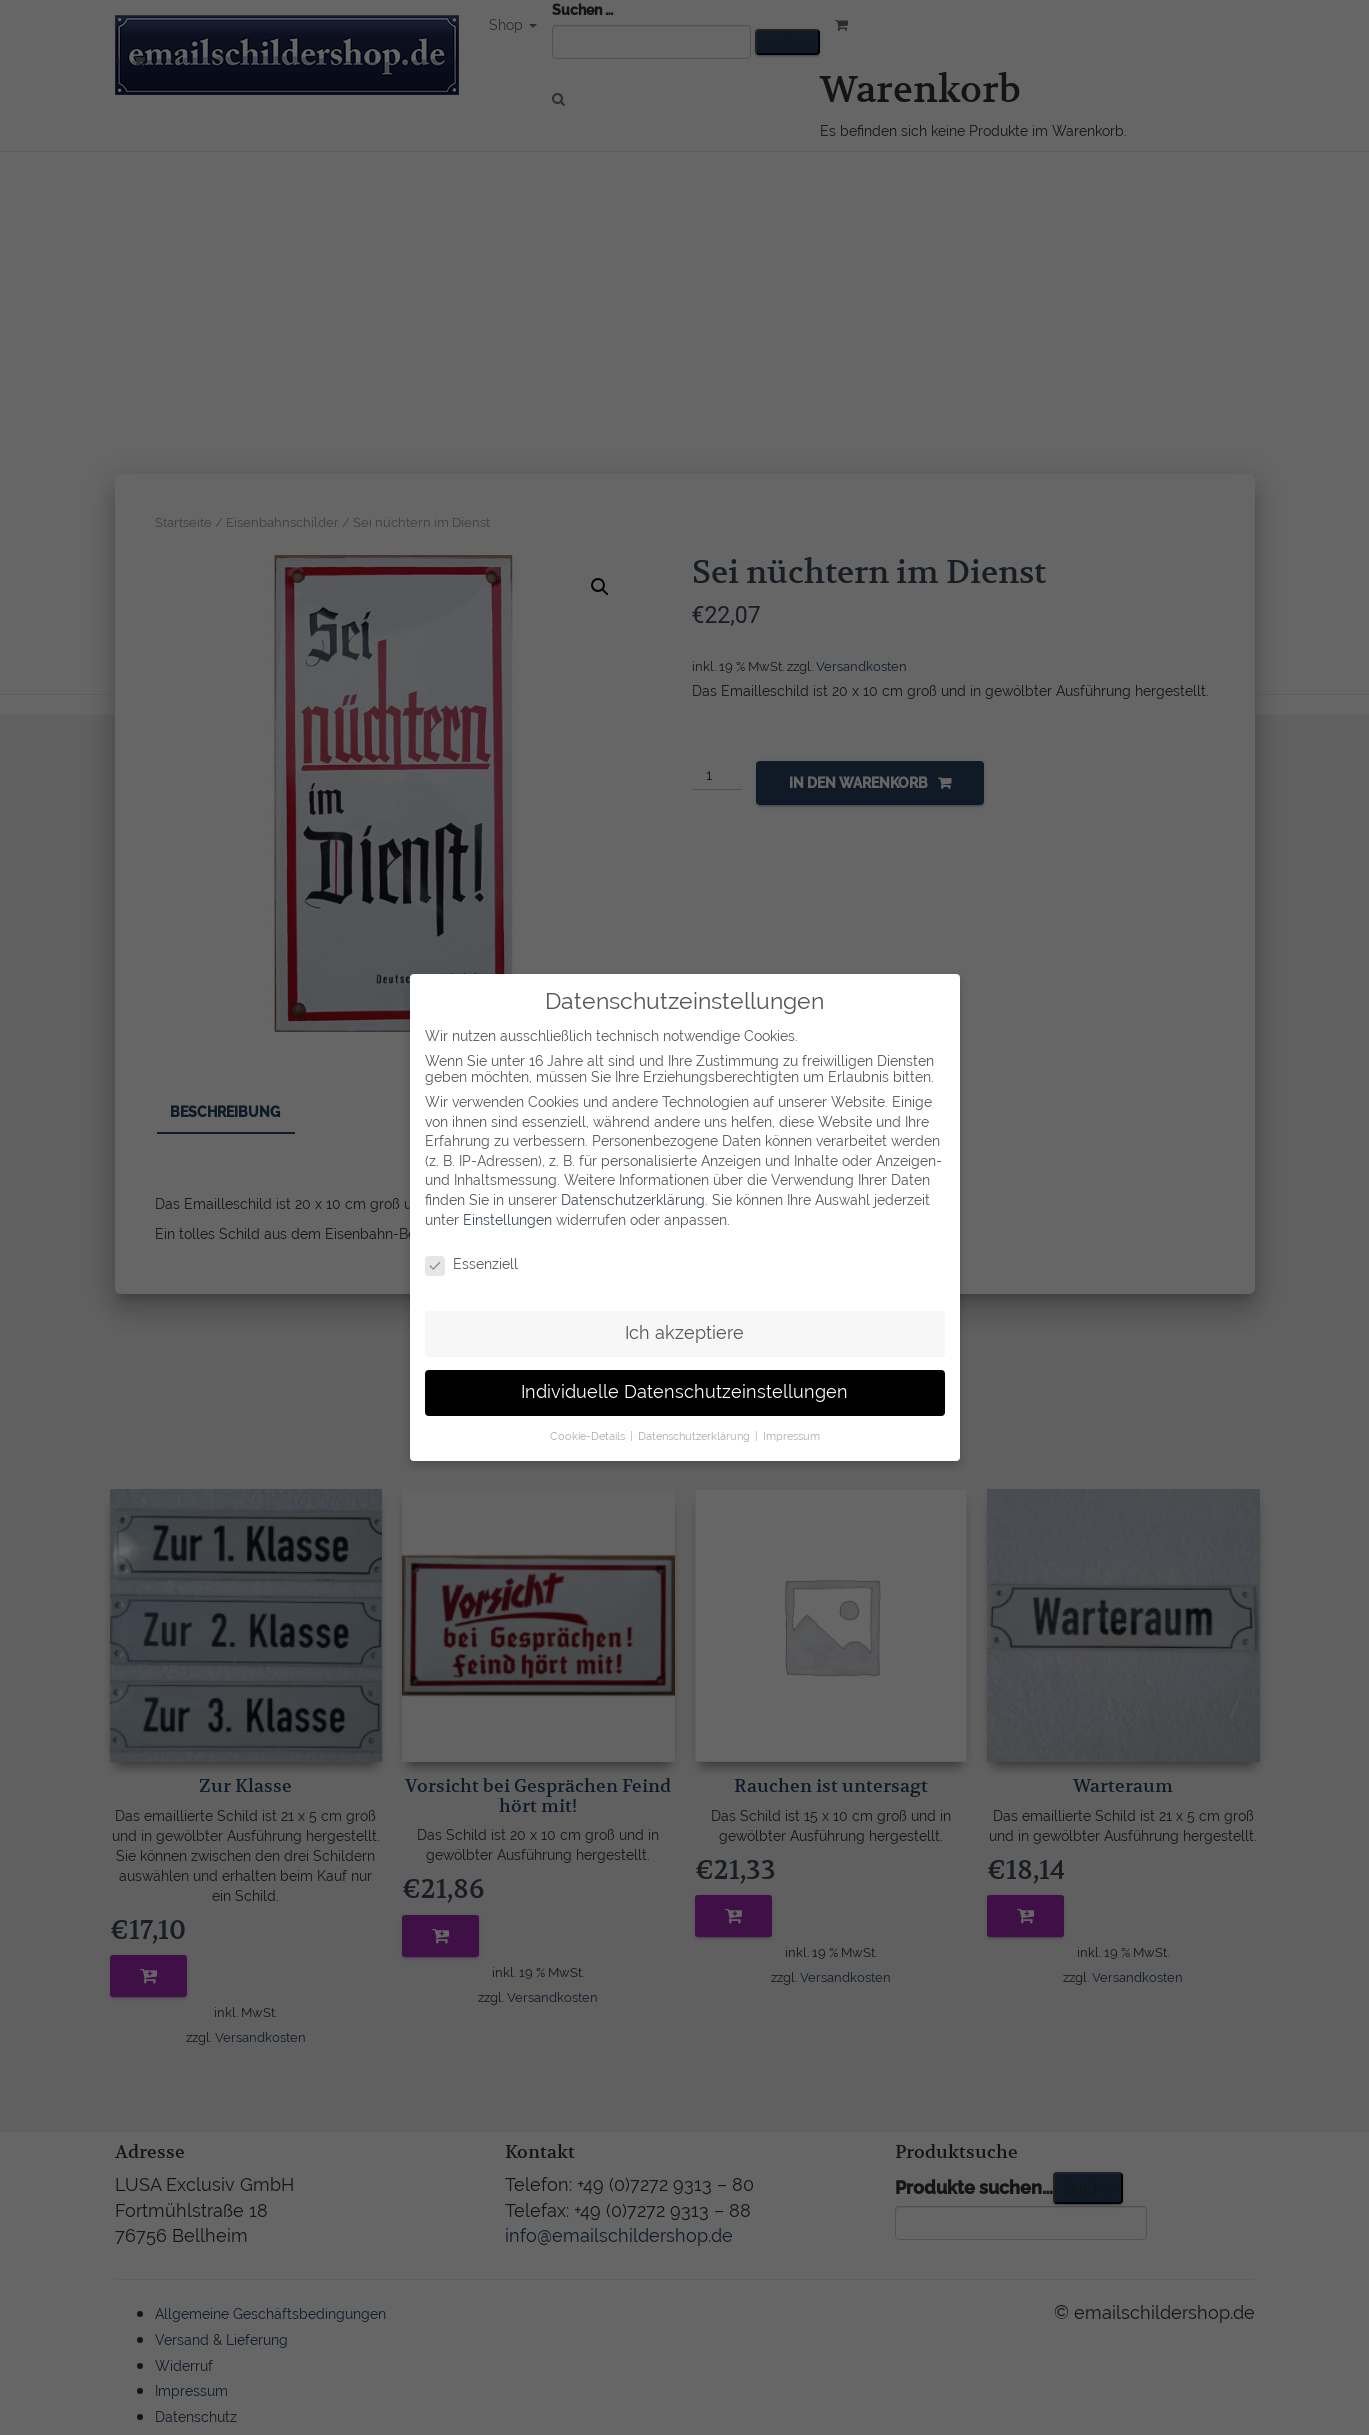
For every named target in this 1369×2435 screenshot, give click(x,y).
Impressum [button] (791, 1435)
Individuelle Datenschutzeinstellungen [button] (684, 1391)
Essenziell (471, 1264)
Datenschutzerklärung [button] (695, 1435)
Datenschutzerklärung (633, 1199)
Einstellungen (507, 1219)
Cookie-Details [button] (589, 1435)
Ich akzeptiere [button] (684, 1332)
